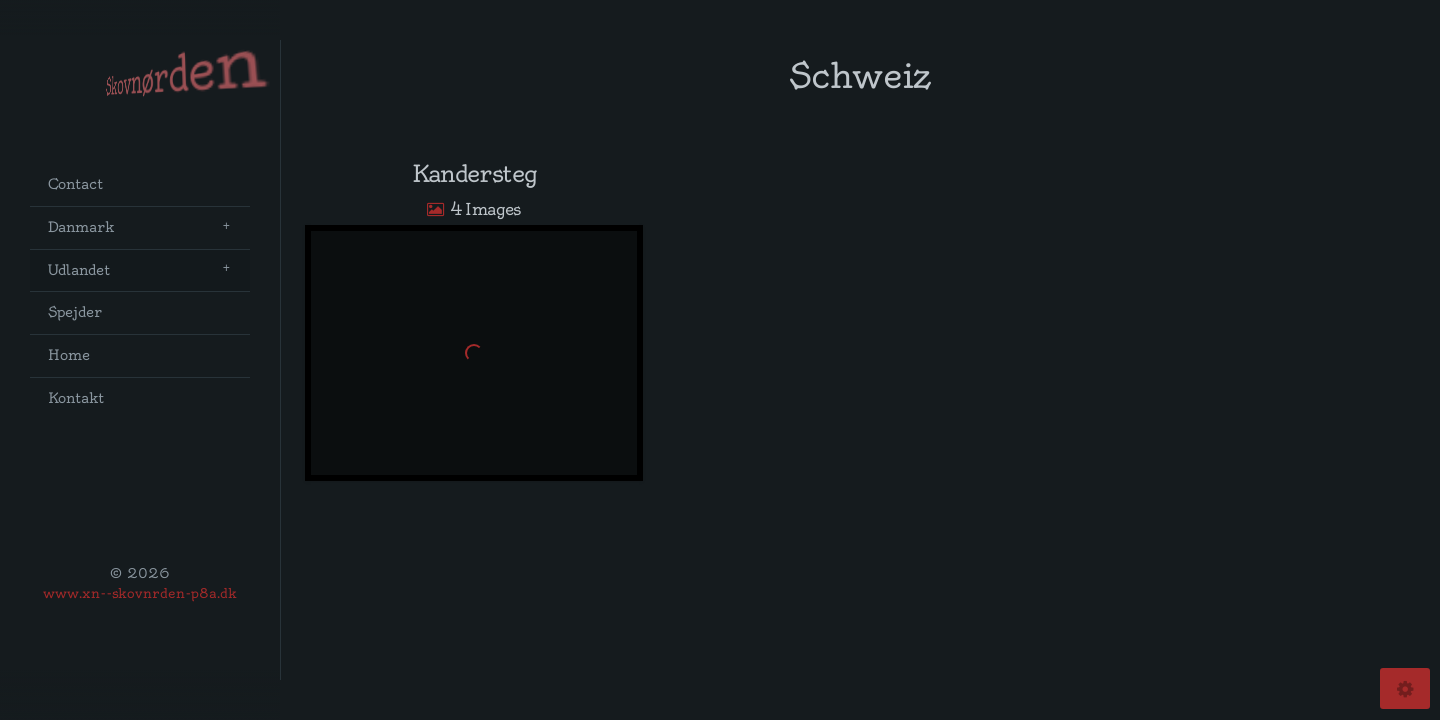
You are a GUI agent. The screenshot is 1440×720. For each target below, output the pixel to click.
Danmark (81, 227)
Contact (75, 184)
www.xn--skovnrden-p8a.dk (140, 593)
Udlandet (79, 270)
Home (69, 355)
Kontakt (76, 398)
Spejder (75, 312)
